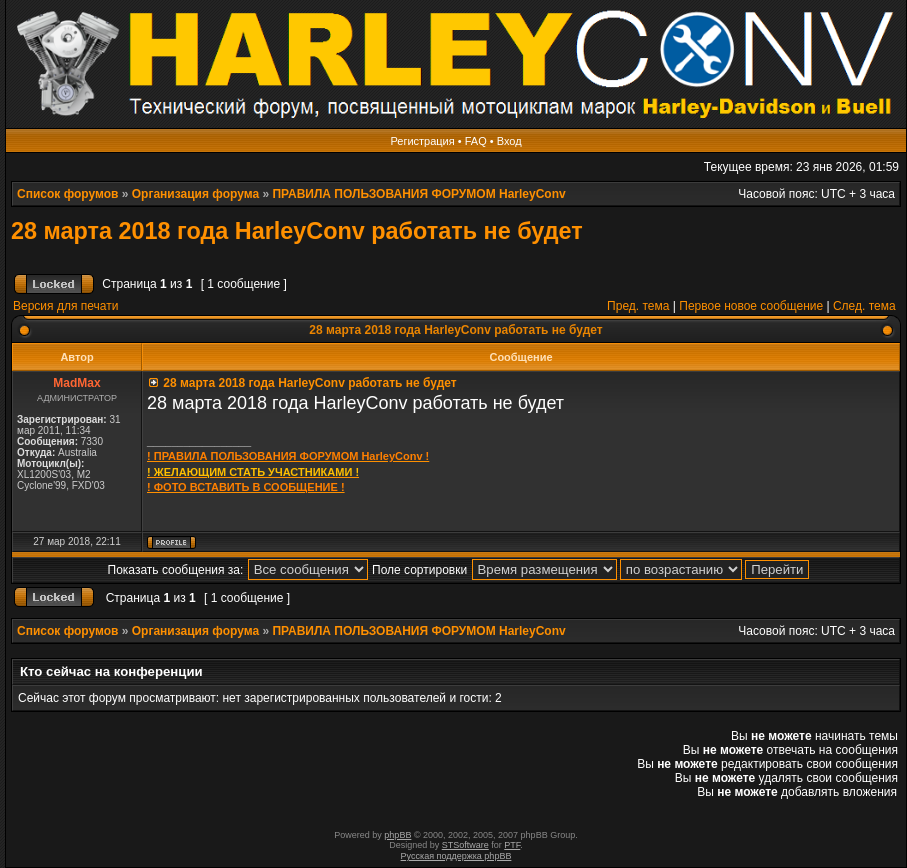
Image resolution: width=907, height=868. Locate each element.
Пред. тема (638, 306)
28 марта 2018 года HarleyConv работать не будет (297, 231)
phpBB (397, 835)
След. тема (864, 306)
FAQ (476, 141)
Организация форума (195, 194)
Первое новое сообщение (751, 306)
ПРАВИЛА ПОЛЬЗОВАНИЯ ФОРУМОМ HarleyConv (418, 194)
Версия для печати (65, 306)
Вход (509, 141)
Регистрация (422, 141)
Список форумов (67, 194)
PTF (512, 845)
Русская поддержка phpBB (456, 856)
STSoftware (465, 845)
